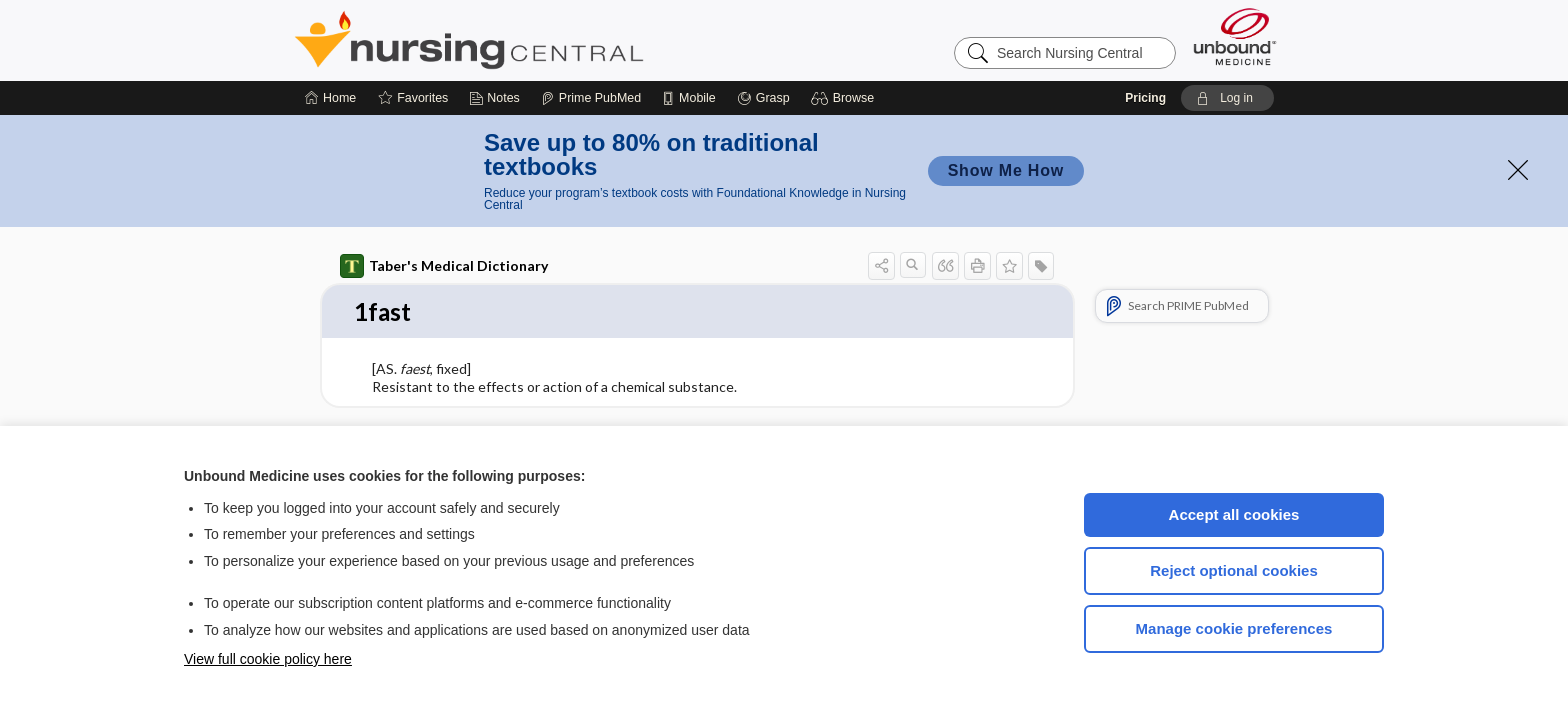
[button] (845, 98)
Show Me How (1006, 170)
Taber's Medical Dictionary (444, 266)
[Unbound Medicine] (1235, 36)
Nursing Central (544, 40)
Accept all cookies (1234, 514)
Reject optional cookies (1234, 570)
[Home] (330, 98)
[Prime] (591, 98)
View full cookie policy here (268, 659)
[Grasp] (763, 98)
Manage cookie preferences (1234, 628)
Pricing (1145, 98)
